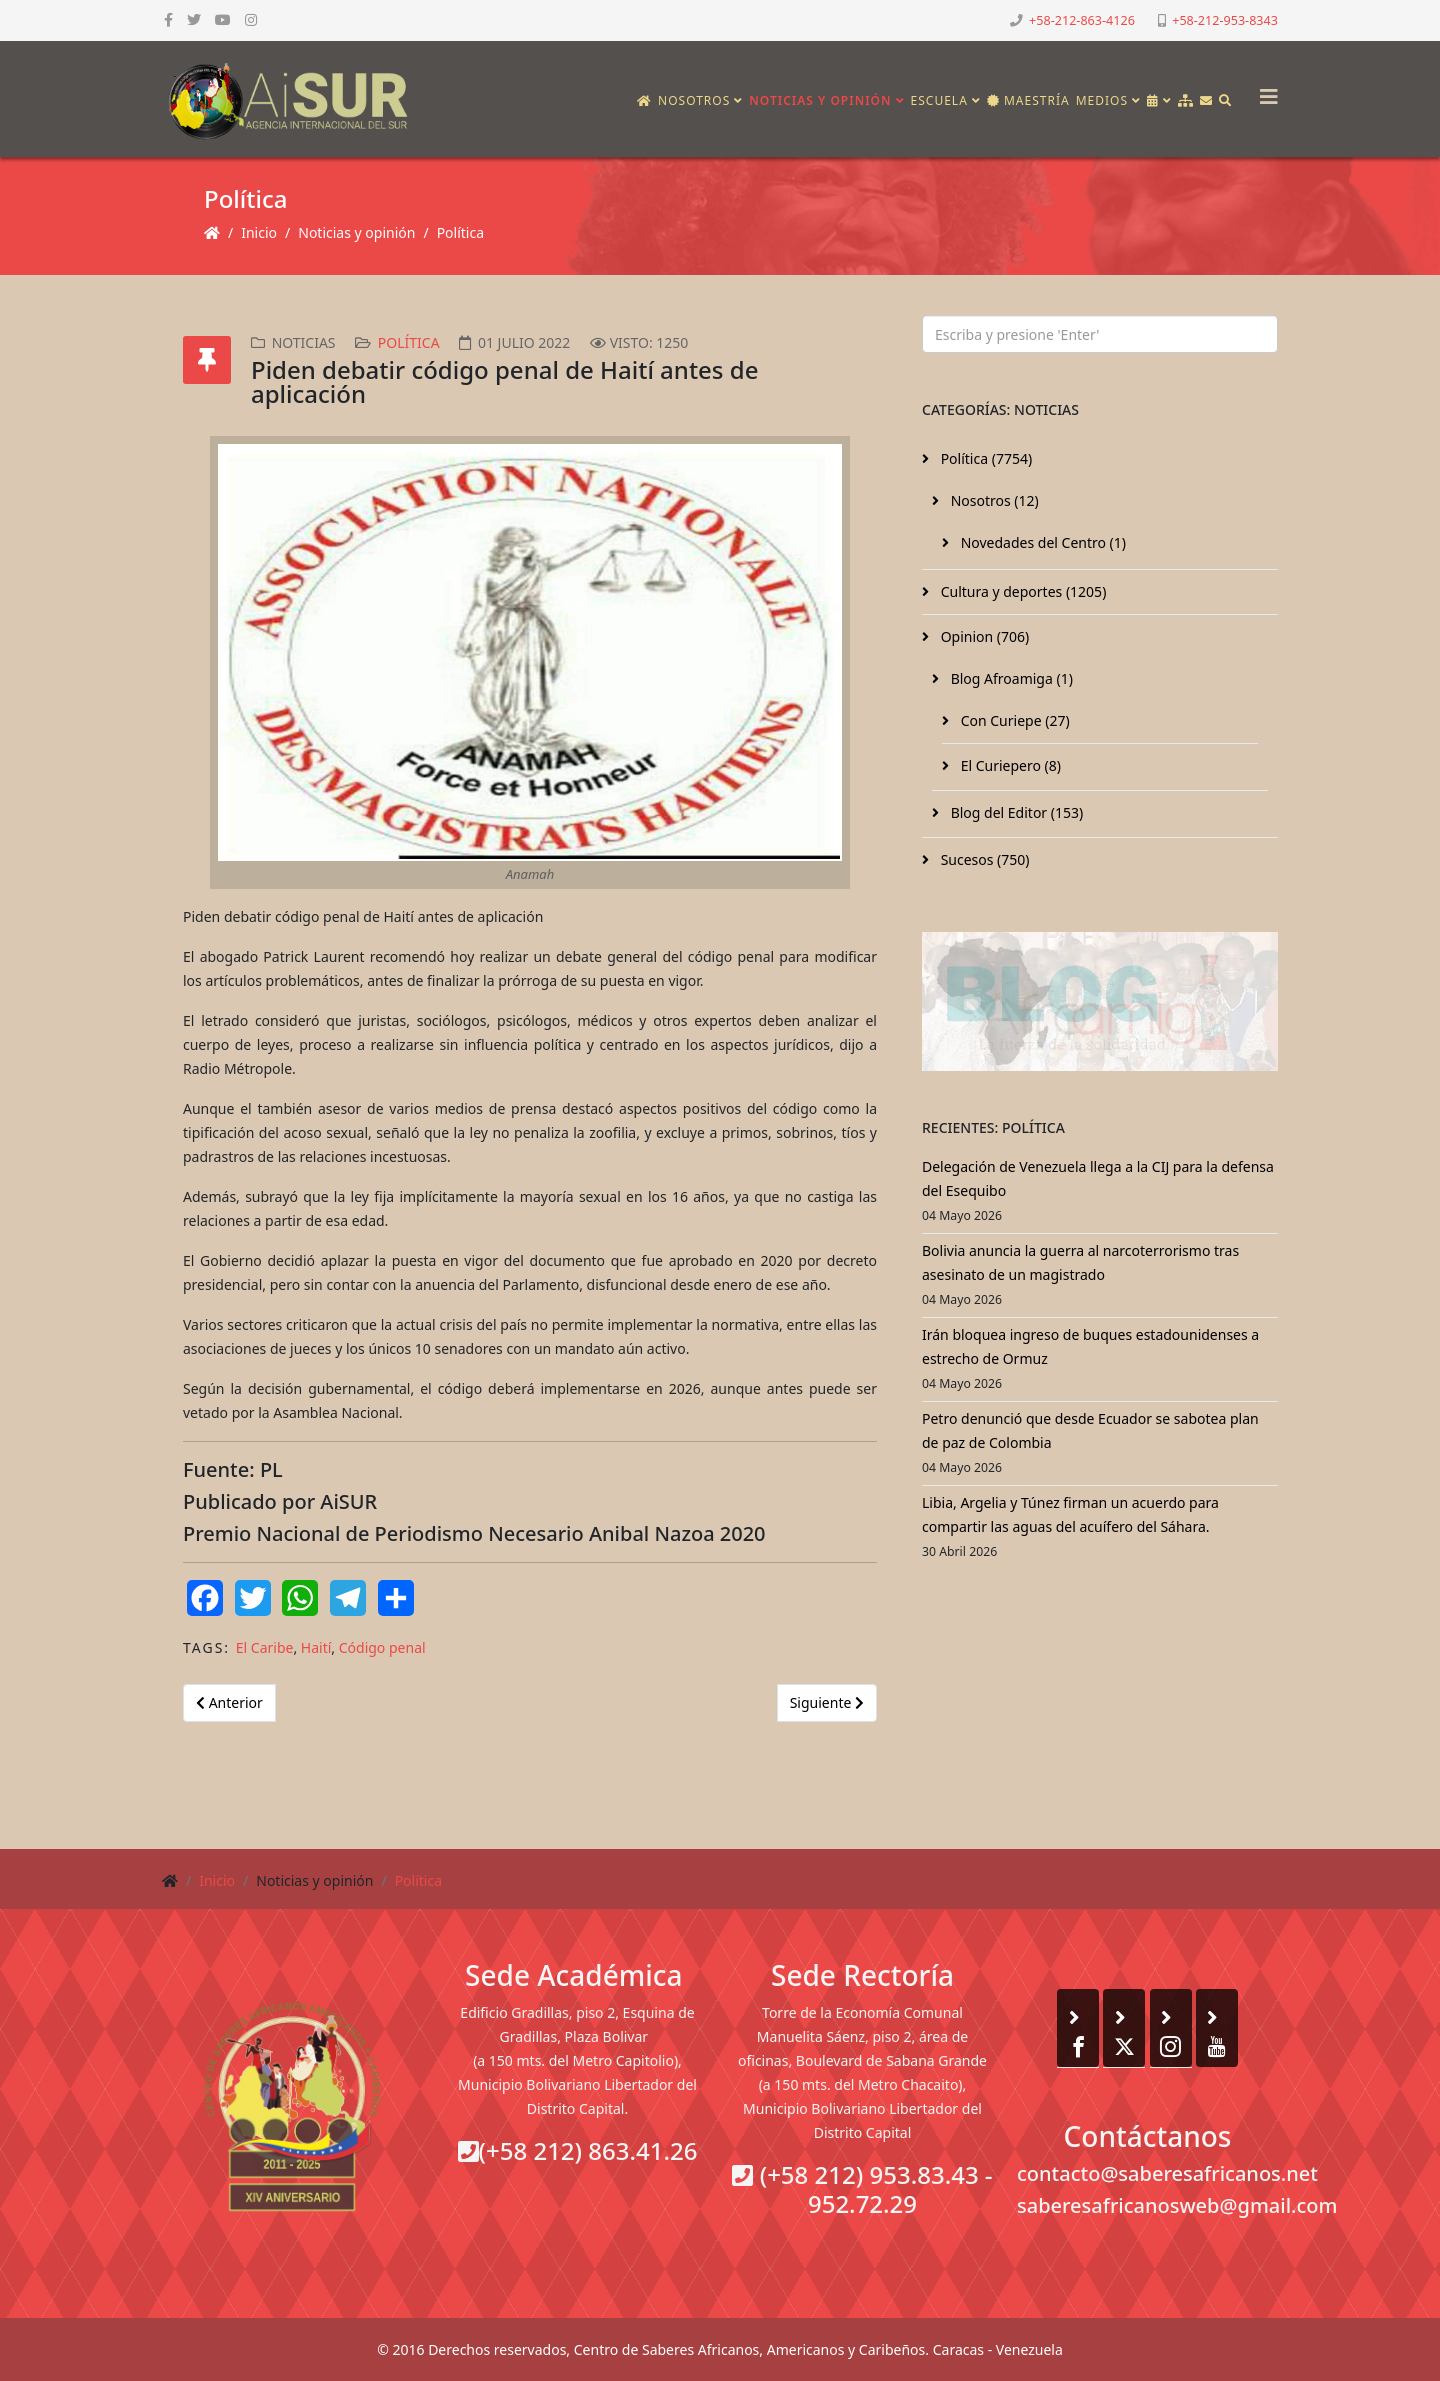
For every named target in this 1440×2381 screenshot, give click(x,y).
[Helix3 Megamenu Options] (1264, 90)
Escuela (939, 100)
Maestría (1028, 100)
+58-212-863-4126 (1082, 20)
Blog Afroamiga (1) (1010, 678)
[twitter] (194, 19)
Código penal (382, 1647)
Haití (316, 1647)
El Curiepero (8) (1009, 765)
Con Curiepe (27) (1013, 720)
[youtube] (223, 19)
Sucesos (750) (983, 859)
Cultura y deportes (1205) (1021, 591)
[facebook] (168, 19)
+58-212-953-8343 (1225, 20)
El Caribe (265, 1647)
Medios (1102, 100)
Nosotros (694, 100)
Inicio (259, 232)
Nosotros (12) (993, 500)
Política (460, 232)
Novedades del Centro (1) (1041, 542)
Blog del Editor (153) (1015, 812)
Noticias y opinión (820, 100)
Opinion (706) (983, 636)
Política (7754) (984, 458)
